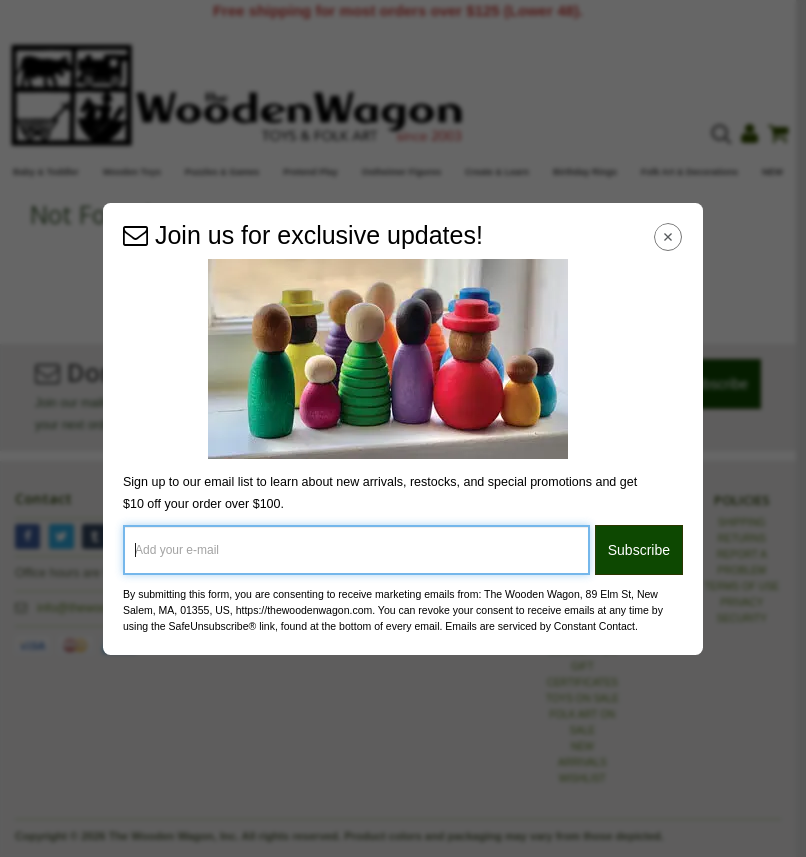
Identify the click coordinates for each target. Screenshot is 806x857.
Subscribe (639, 550)
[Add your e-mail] (356, 550)
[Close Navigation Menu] (668, 237)
